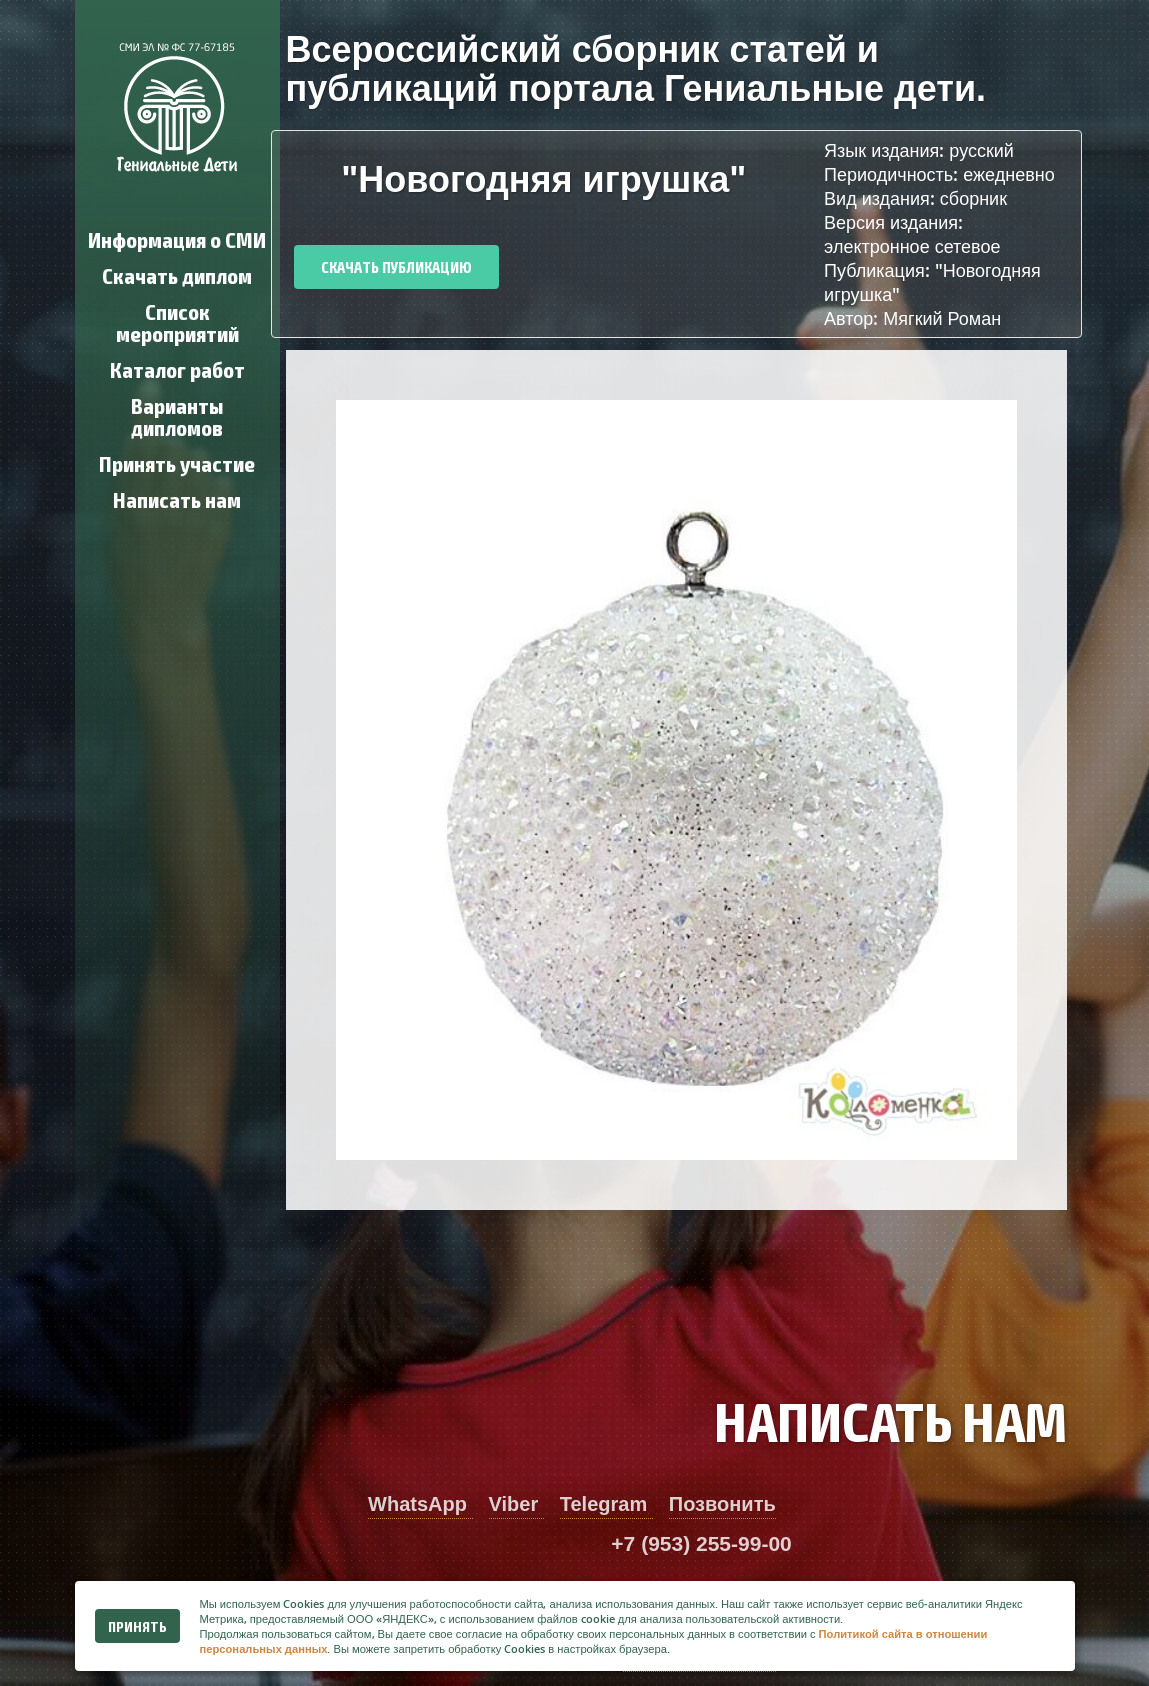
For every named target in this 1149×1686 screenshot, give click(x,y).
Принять (137, 1626)
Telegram (606, 1504)
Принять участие (177, 462)
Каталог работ (177, 368)
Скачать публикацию (396, 266)
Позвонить (722, 1504)
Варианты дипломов (177, 415)
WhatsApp (420, 1504)
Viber (516, 1504)
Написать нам (177, 498)
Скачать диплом (177, 274)
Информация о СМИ (177, 238)
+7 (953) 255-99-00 (701, 1543)
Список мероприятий (177, 321)
